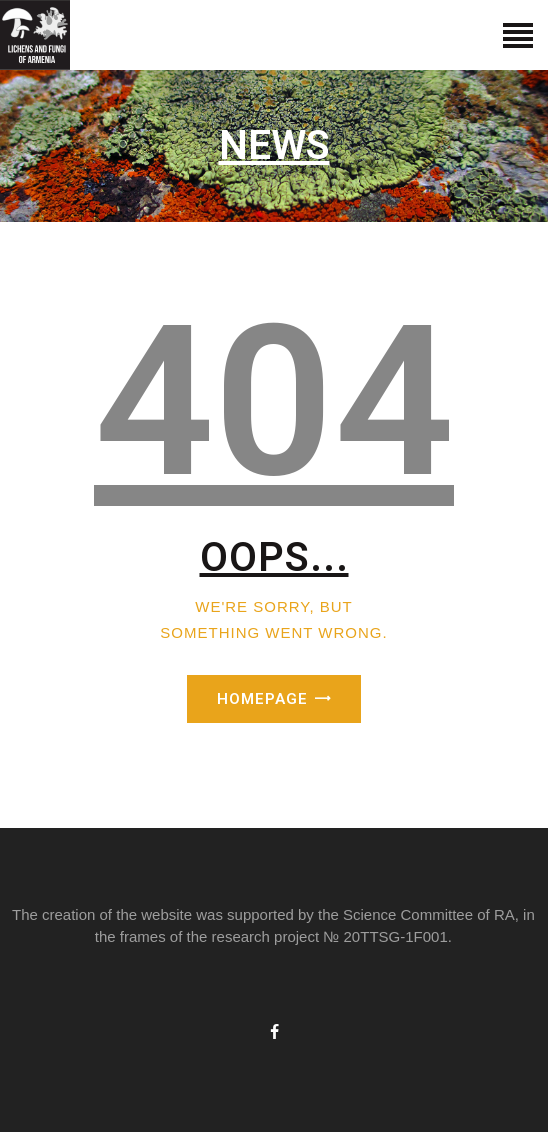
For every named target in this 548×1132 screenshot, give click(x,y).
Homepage (262, 699)
